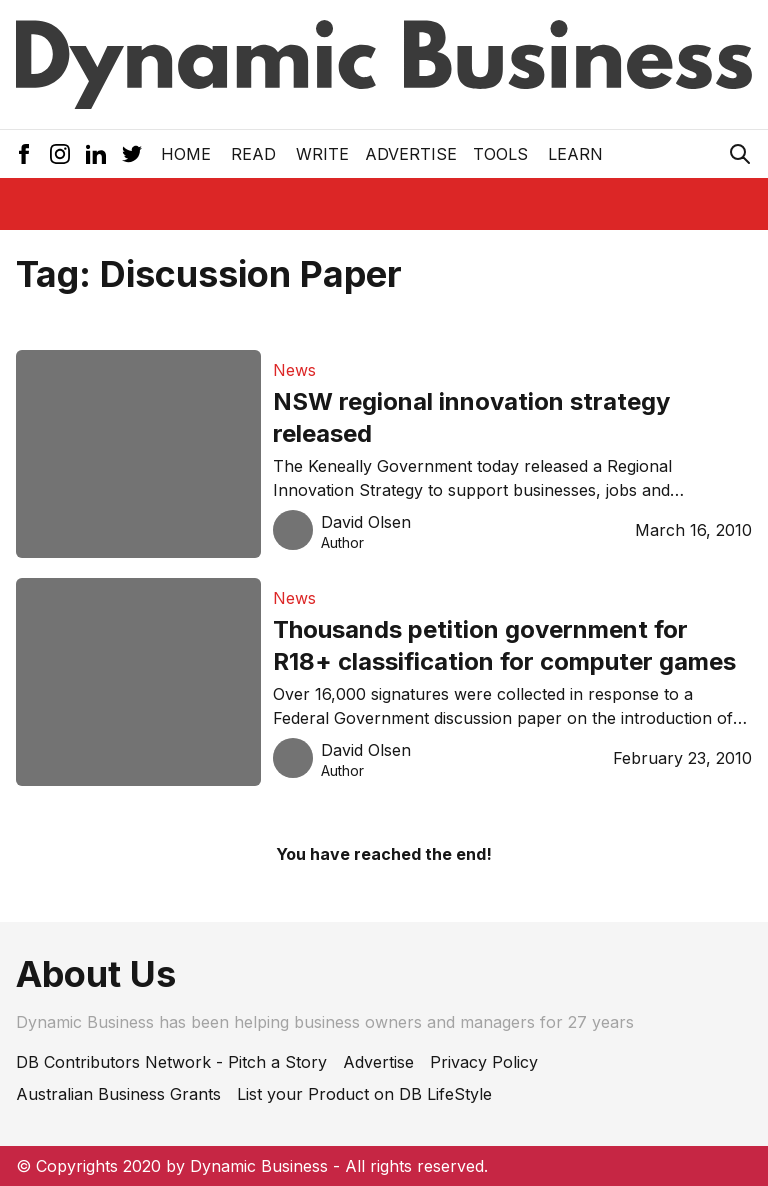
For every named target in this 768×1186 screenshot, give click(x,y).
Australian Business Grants (118, 1094)
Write (322, 154)
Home (186, 154)
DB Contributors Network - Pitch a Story (171, 1062)
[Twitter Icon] (132, 154)
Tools (500, 154)
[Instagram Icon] (60, 154)
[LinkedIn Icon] (96, 154)
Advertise (411, 154)
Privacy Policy (484, 1062)
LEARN (575, 154)
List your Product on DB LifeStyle (364, 1094)
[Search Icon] (740, 154)
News (294, 370)
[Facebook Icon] (24, 154)
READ (253, 154)
